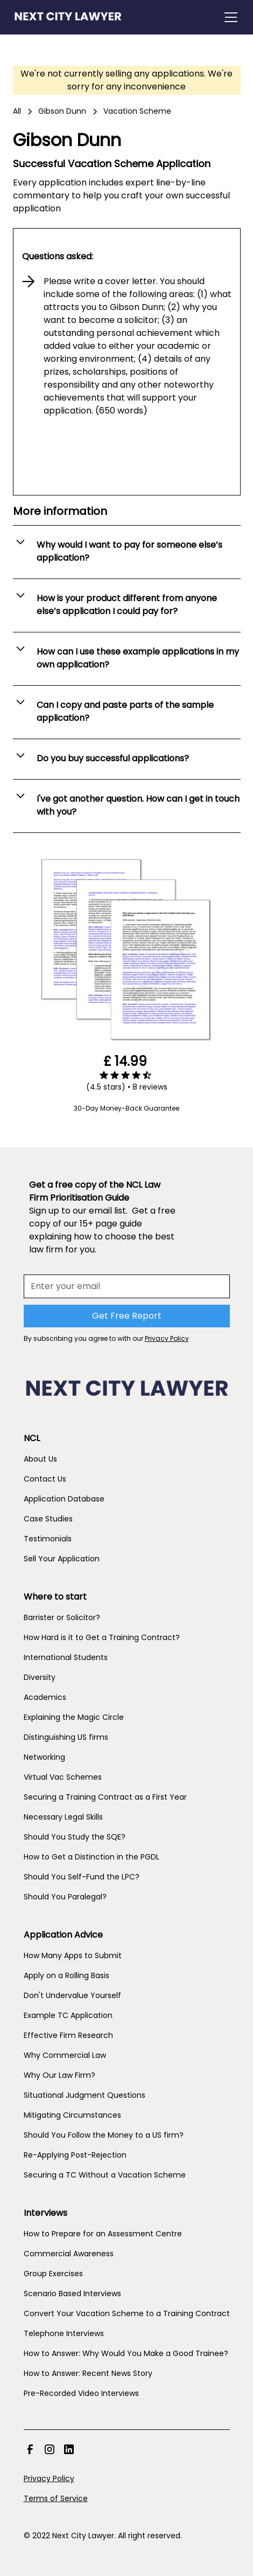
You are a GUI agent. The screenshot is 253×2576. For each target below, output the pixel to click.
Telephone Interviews (64, 2333)
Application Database (64, 1498)
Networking (44, 1757)
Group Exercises (53, 2273)
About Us (40, 1459)
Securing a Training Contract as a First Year (105, 1797)
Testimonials (48, 1538)
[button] (228, 17)
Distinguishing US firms (66, 1737)
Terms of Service (56, 2498)
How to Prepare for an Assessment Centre (103, 2233)
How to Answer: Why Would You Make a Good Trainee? (126, 2353)
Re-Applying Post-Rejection (75, 2155)
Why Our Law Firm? (59, 2075)
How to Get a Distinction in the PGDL (91, 1856)
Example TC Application (68, 2015)
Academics (45, 1697)
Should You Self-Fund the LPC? (81, 1876)
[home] (67, 17)
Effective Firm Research (68, 2035)
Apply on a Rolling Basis (66, 1975)
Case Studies (48, 1518)
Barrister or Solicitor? (62, 1617)
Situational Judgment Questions (84, 2095)
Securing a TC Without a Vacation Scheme (105, 2174)
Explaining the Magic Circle (74, 1717)
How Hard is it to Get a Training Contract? (102, 1637)
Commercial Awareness (69, 2253)
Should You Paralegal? (65, 1896)
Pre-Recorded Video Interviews (81, 2393)
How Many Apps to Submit (73, 1955)
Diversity (39, 1677)
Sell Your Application (62, 1558)
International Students (66, 1657)
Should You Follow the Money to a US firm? (104, 2135)
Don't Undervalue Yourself (72, 1995)
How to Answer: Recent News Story (88, 2373)
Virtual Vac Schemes (63, 1777)
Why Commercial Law (65, 2055)
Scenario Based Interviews (72, 2293)
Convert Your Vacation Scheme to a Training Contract (127, 2313)
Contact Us (45, 1478)
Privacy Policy (49, 2478)
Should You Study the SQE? (74, 1836)
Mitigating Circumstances (72, 2115)
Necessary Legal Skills (63, 1817)
